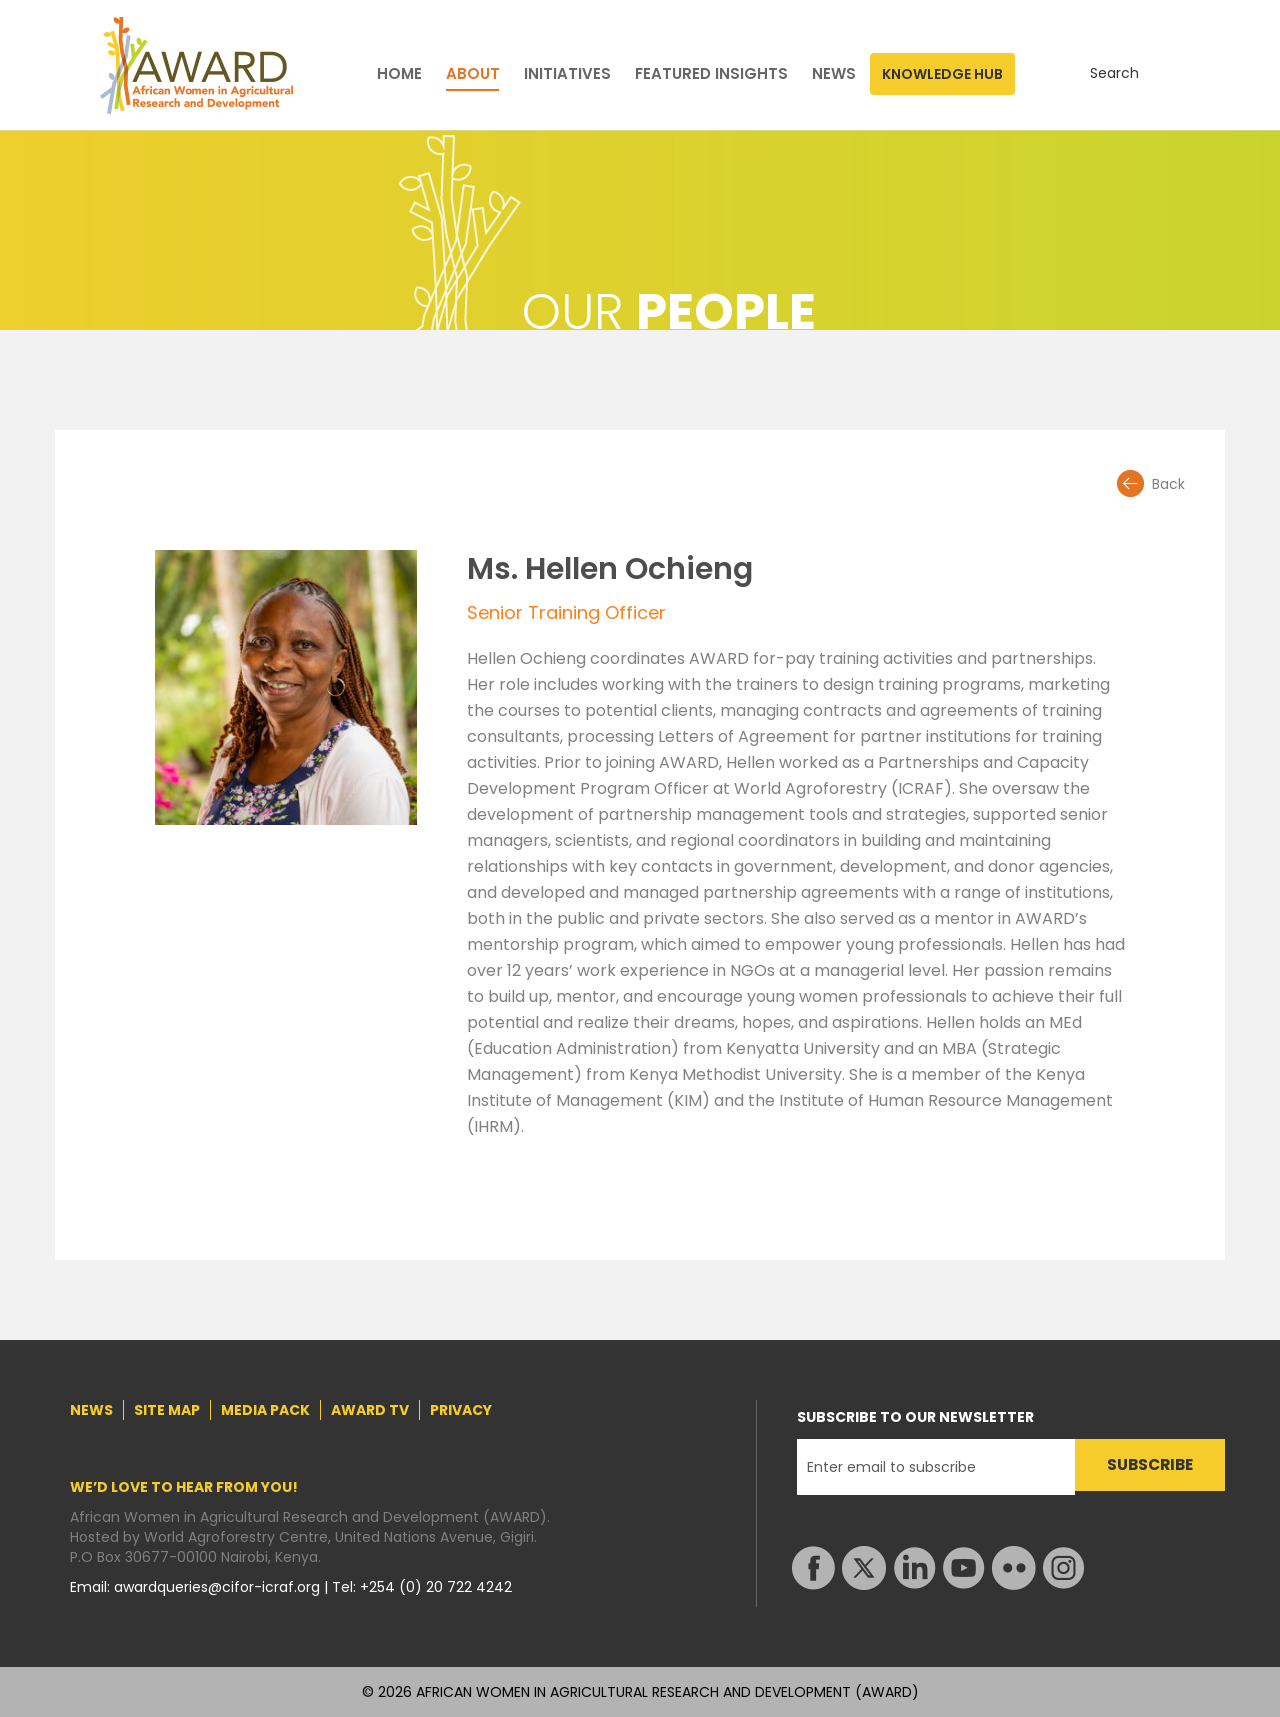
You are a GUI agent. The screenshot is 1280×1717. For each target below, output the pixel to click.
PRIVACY (461, 1410)
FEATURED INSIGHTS (711, 74)
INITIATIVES (567, 74)
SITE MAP (167, 1410)
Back (1168, 484)
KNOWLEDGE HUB (942, 74)
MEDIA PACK (265, 1410)
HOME (399, 74)
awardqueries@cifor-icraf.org (219, 1587)
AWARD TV (370, 1410)
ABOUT (473, 74)
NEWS (834, 74)
